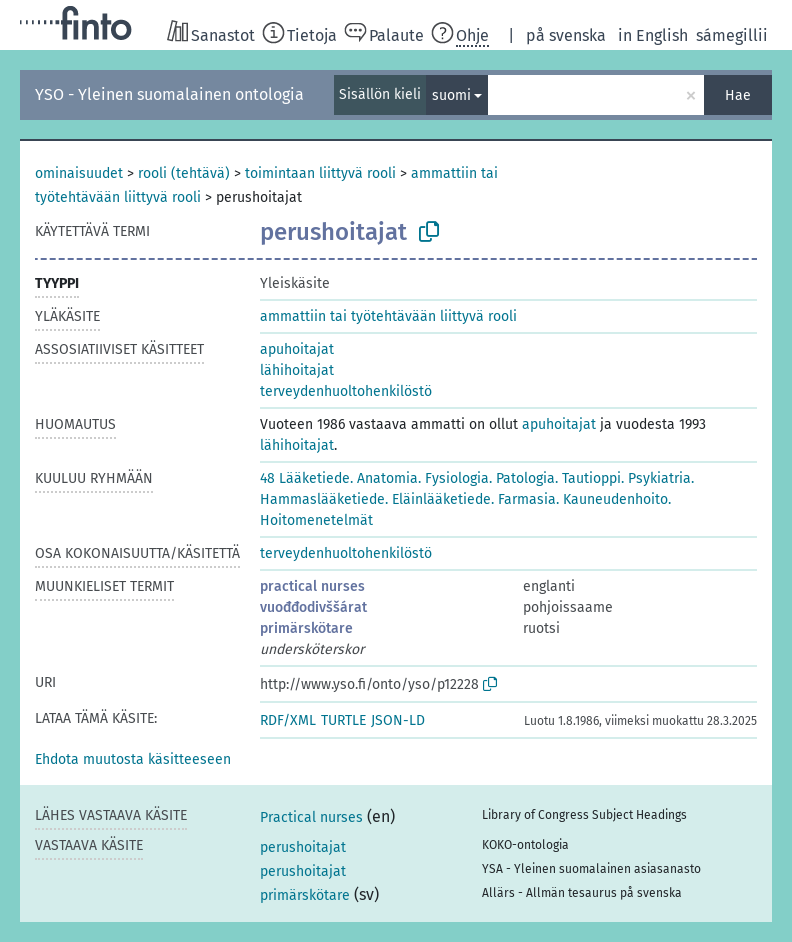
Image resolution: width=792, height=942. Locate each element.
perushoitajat (303, 847)
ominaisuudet (79, 173)
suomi (451, 95)
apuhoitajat (297, 349)
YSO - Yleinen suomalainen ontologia (169, 94)
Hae (738, 95)
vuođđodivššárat (313, 607)
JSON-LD (398, 720)
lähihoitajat (297, 370)
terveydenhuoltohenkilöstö (346, 391)
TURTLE (343, 720)
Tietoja (312, 35)
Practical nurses (311, 817)
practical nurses (312, 586)
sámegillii (732, 35)
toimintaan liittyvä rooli (320, 173)
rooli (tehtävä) (184, 173)
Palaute (396, 35)
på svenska (566, 35)
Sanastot (223, 35)
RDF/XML (288, 720)
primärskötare (306, 628)
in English (653, 35)
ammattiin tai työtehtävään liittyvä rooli (388, 316)
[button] (133, 759)
